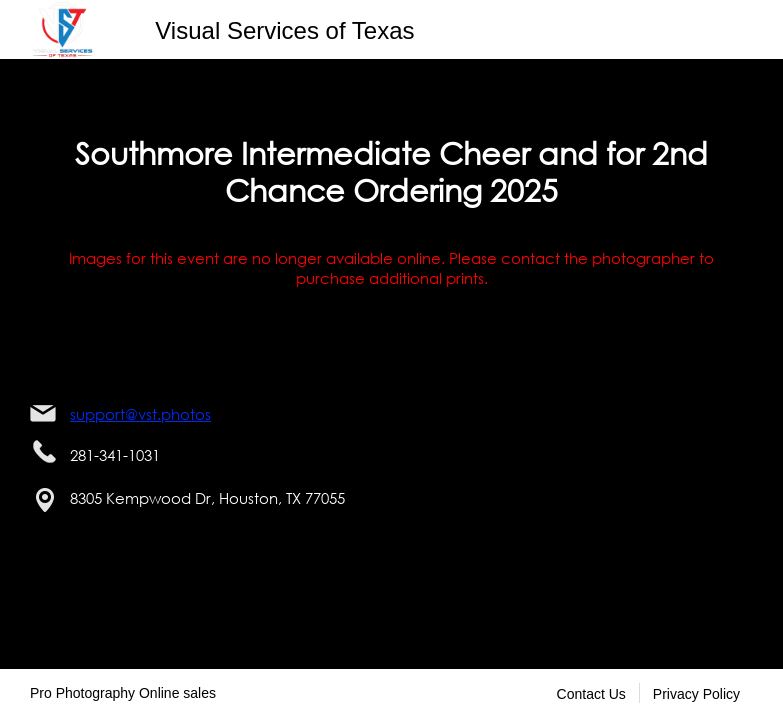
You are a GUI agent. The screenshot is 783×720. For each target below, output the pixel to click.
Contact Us (591, 694)
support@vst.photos (140, 414)
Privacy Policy (696, 694)
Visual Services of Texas (284, 30)
